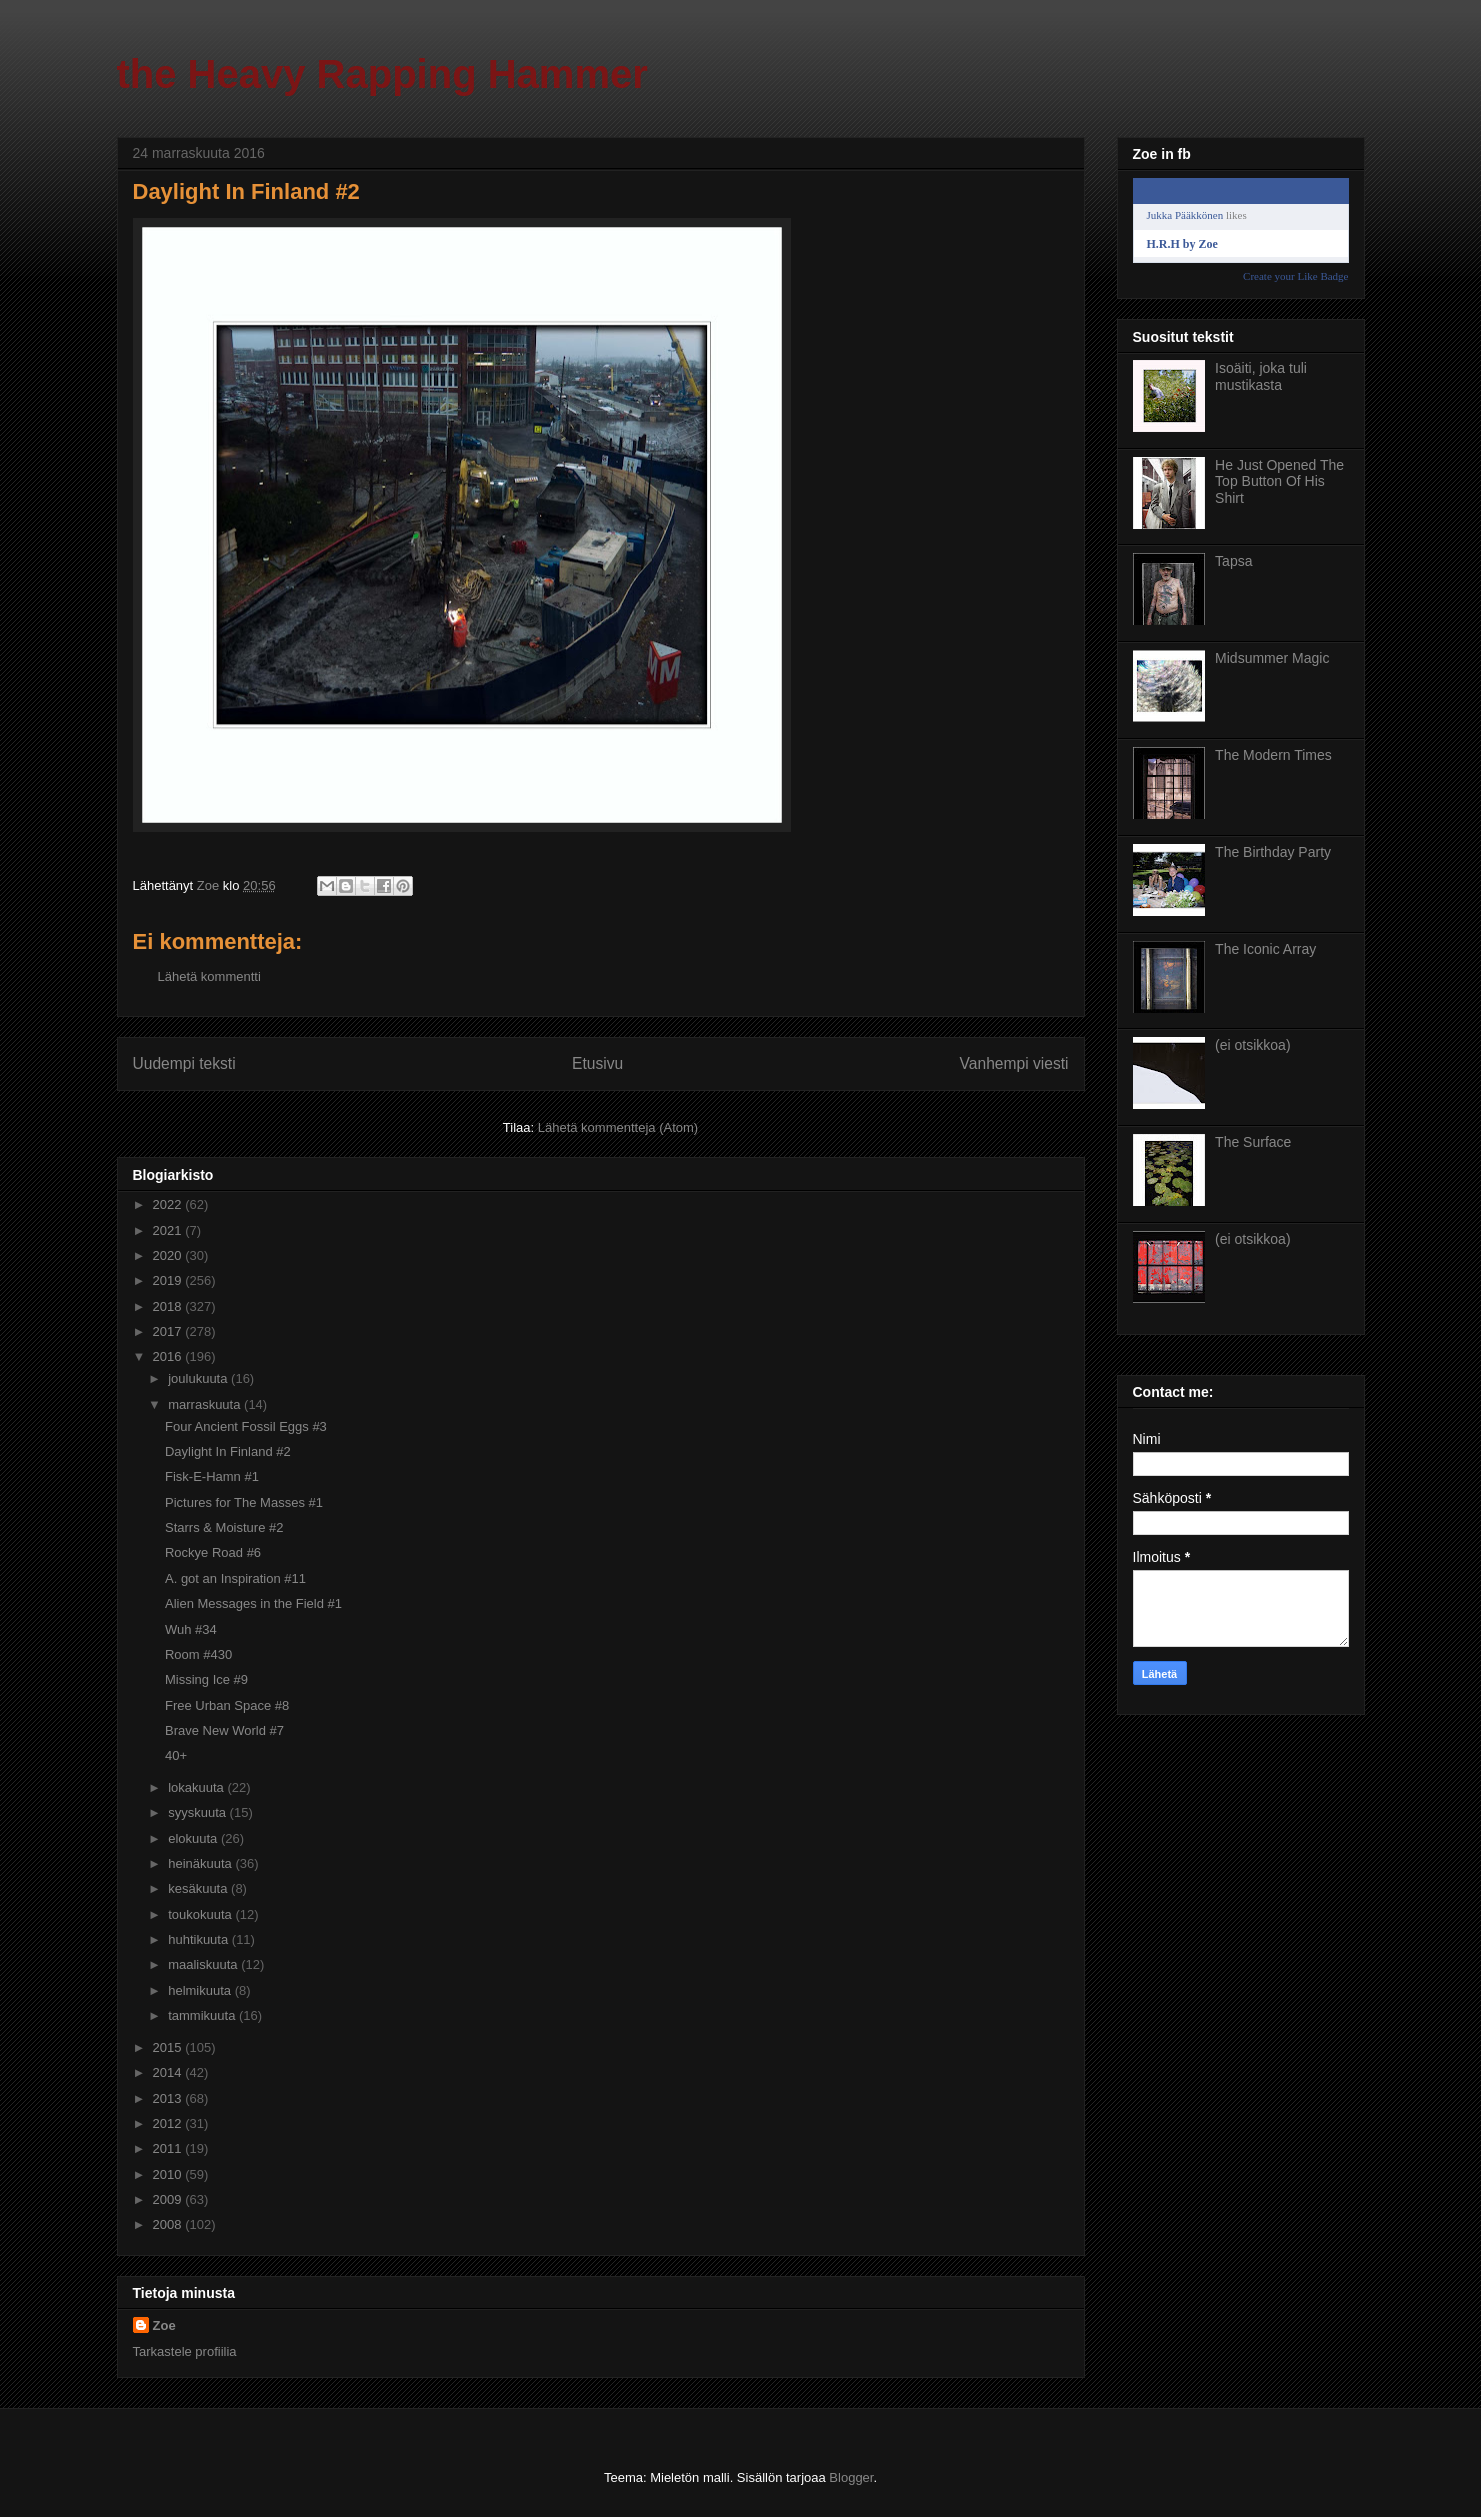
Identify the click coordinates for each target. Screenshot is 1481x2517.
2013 (169, 2098)
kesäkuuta (199, 1888)
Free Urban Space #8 (227, 1705)
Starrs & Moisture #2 (224, 1527)
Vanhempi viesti (1014, 1063)
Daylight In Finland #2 (228, 1451)
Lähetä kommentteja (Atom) (618, 1127)
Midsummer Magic (1272, 658)
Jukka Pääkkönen (1185, 215)
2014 (169, 2072)
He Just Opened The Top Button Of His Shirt (1279, 482)
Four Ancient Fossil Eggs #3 (246, 1426)
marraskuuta (206, 1404)
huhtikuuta (200, 1939)
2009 (169, 2199)
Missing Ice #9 (206, 1679)
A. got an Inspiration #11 (235, 1578)
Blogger (851, 2477)
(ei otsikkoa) (1252, 1045)
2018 (169, 1306)
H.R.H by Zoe (1182, 244)
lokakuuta (197, 1787)
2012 (169, 2123)
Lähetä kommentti (209, 976)
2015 (169, 2047)
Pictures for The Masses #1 (244, 1502)
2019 (169, 1280)
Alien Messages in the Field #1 (253, 1603)
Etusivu (597, 1063)
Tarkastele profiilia (185, 2351)
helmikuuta (201, 1990)
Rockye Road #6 (213, 1552)
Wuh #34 (191, 1629)
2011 (169, 2148)
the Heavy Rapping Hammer (382, 74)
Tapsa (1233, 561)
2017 (169, 1331)
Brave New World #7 (224, 1730)
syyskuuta (198, 1812)
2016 (169, 1356)
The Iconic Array (1265, 949)
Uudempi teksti (184, 1063)
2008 (169, 2224)
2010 (169, 2174)
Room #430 (198, 1654)
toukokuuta (201, 1914)
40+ (176, 1755)
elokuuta (194, 1838)
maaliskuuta (204, 1964)
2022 (169, 1204)
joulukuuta (199, 1378)
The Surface (1253, 1142)
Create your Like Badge (1295, 276)
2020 (169, 1255)
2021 (169, 1230)
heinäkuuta (201, 1863)
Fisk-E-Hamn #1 (212, 1476)
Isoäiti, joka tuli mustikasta (1261, 376)
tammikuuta (203, 2015)
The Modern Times (1273, 755)
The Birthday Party (1273, 852)
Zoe (164, 2325)
